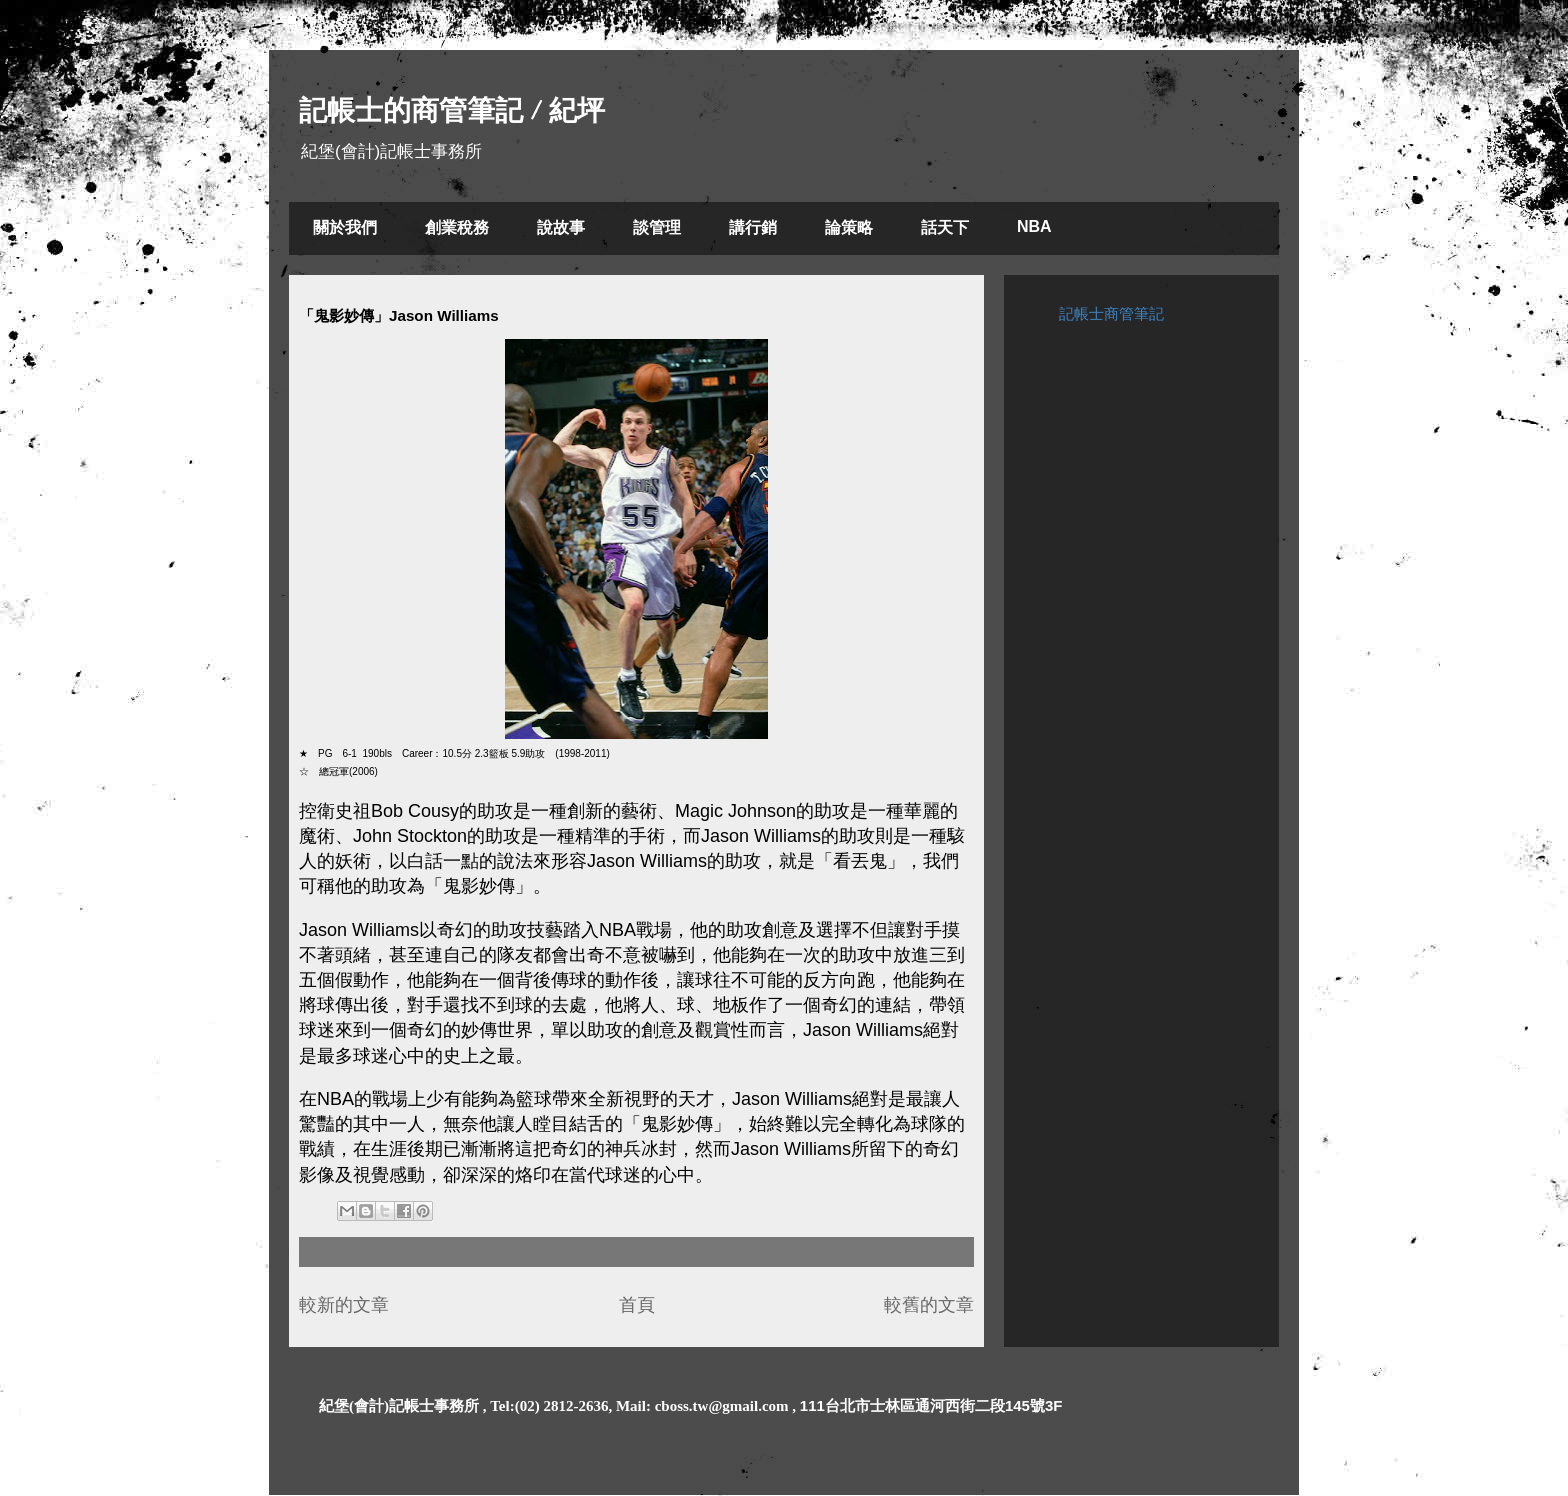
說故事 (561, 227)
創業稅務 (457, 227)
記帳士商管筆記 (1111, 313)
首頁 (637, 1305)
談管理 (657, 227)
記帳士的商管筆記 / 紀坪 (452, 110)
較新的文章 (344, 1305)
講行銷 (753, 227)
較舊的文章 (929, 1305)
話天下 (945, 227)
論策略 (849, 227)
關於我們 (345, 227)
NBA (1034, 226)
